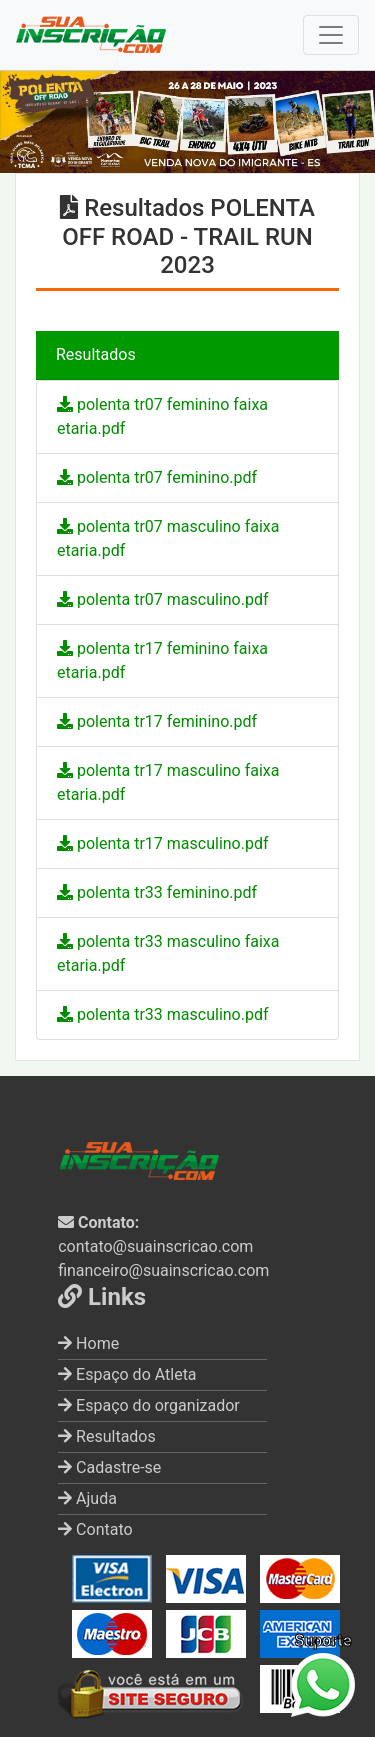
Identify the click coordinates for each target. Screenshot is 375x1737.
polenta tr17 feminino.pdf (157, 721)
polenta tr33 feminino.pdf (157, 892)
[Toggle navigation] (331, 35)
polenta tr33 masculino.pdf (163, 1014)
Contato (95, 1529)
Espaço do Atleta (127, 1374)
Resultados (107, 1436)
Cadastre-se (109, 1467)
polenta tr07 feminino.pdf (157, 477)
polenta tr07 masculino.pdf (163, 599)
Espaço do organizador (149, 1405)
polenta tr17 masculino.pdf (163, 843)
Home (88, 1343)
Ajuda (87, 1498)
